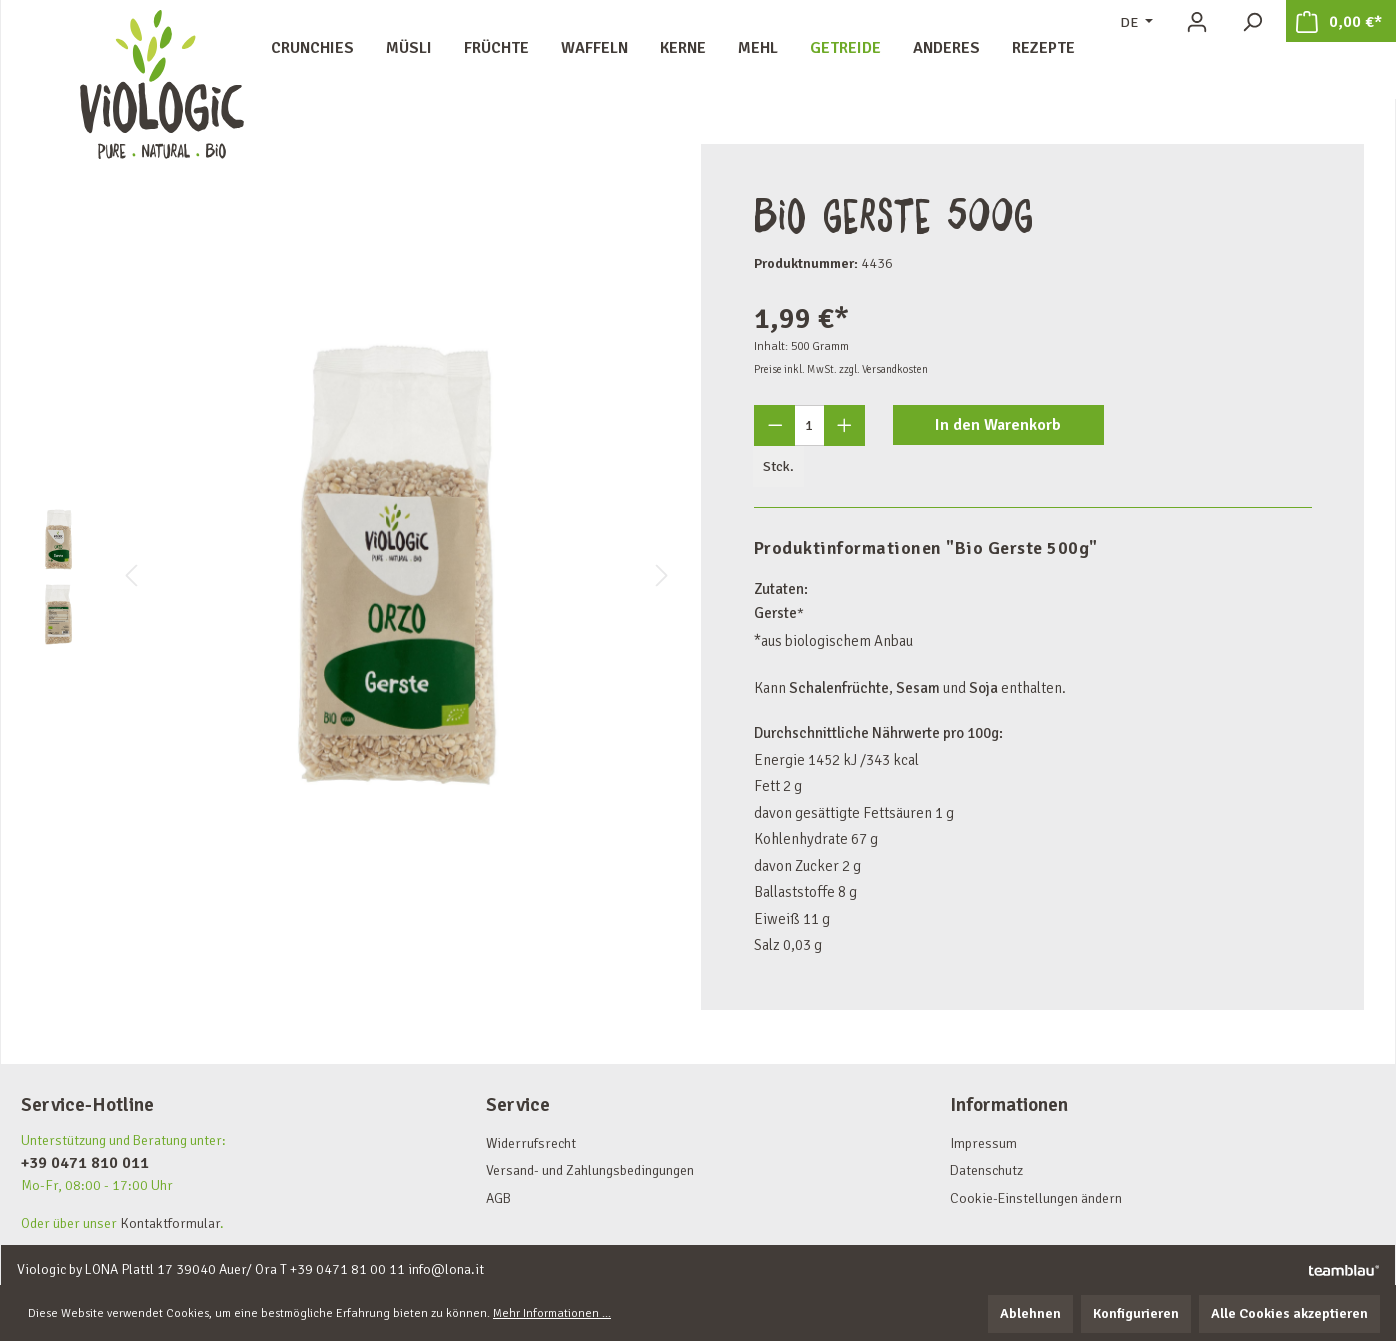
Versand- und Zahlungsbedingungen (590, 1170)
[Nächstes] (662, 576)
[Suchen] (1252, 22)
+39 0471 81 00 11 (347, 1269)
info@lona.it (446, 1269)
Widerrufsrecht (531, 1143)
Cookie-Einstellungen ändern (1036, 1198)
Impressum (983, 1143)
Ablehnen (1030, 1313)
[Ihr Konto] (1197, 22)
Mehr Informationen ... (552, 1313)
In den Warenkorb (998, 425)
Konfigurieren (1136, 1313)
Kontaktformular (170, 1223)
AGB (498, 1198)
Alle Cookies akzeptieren (1289, 1313)
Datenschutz (986, 1170)
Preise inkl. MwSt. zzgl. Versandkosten (841, 369)
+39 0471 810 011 (85, 1163)
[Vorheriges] (131, 576)
